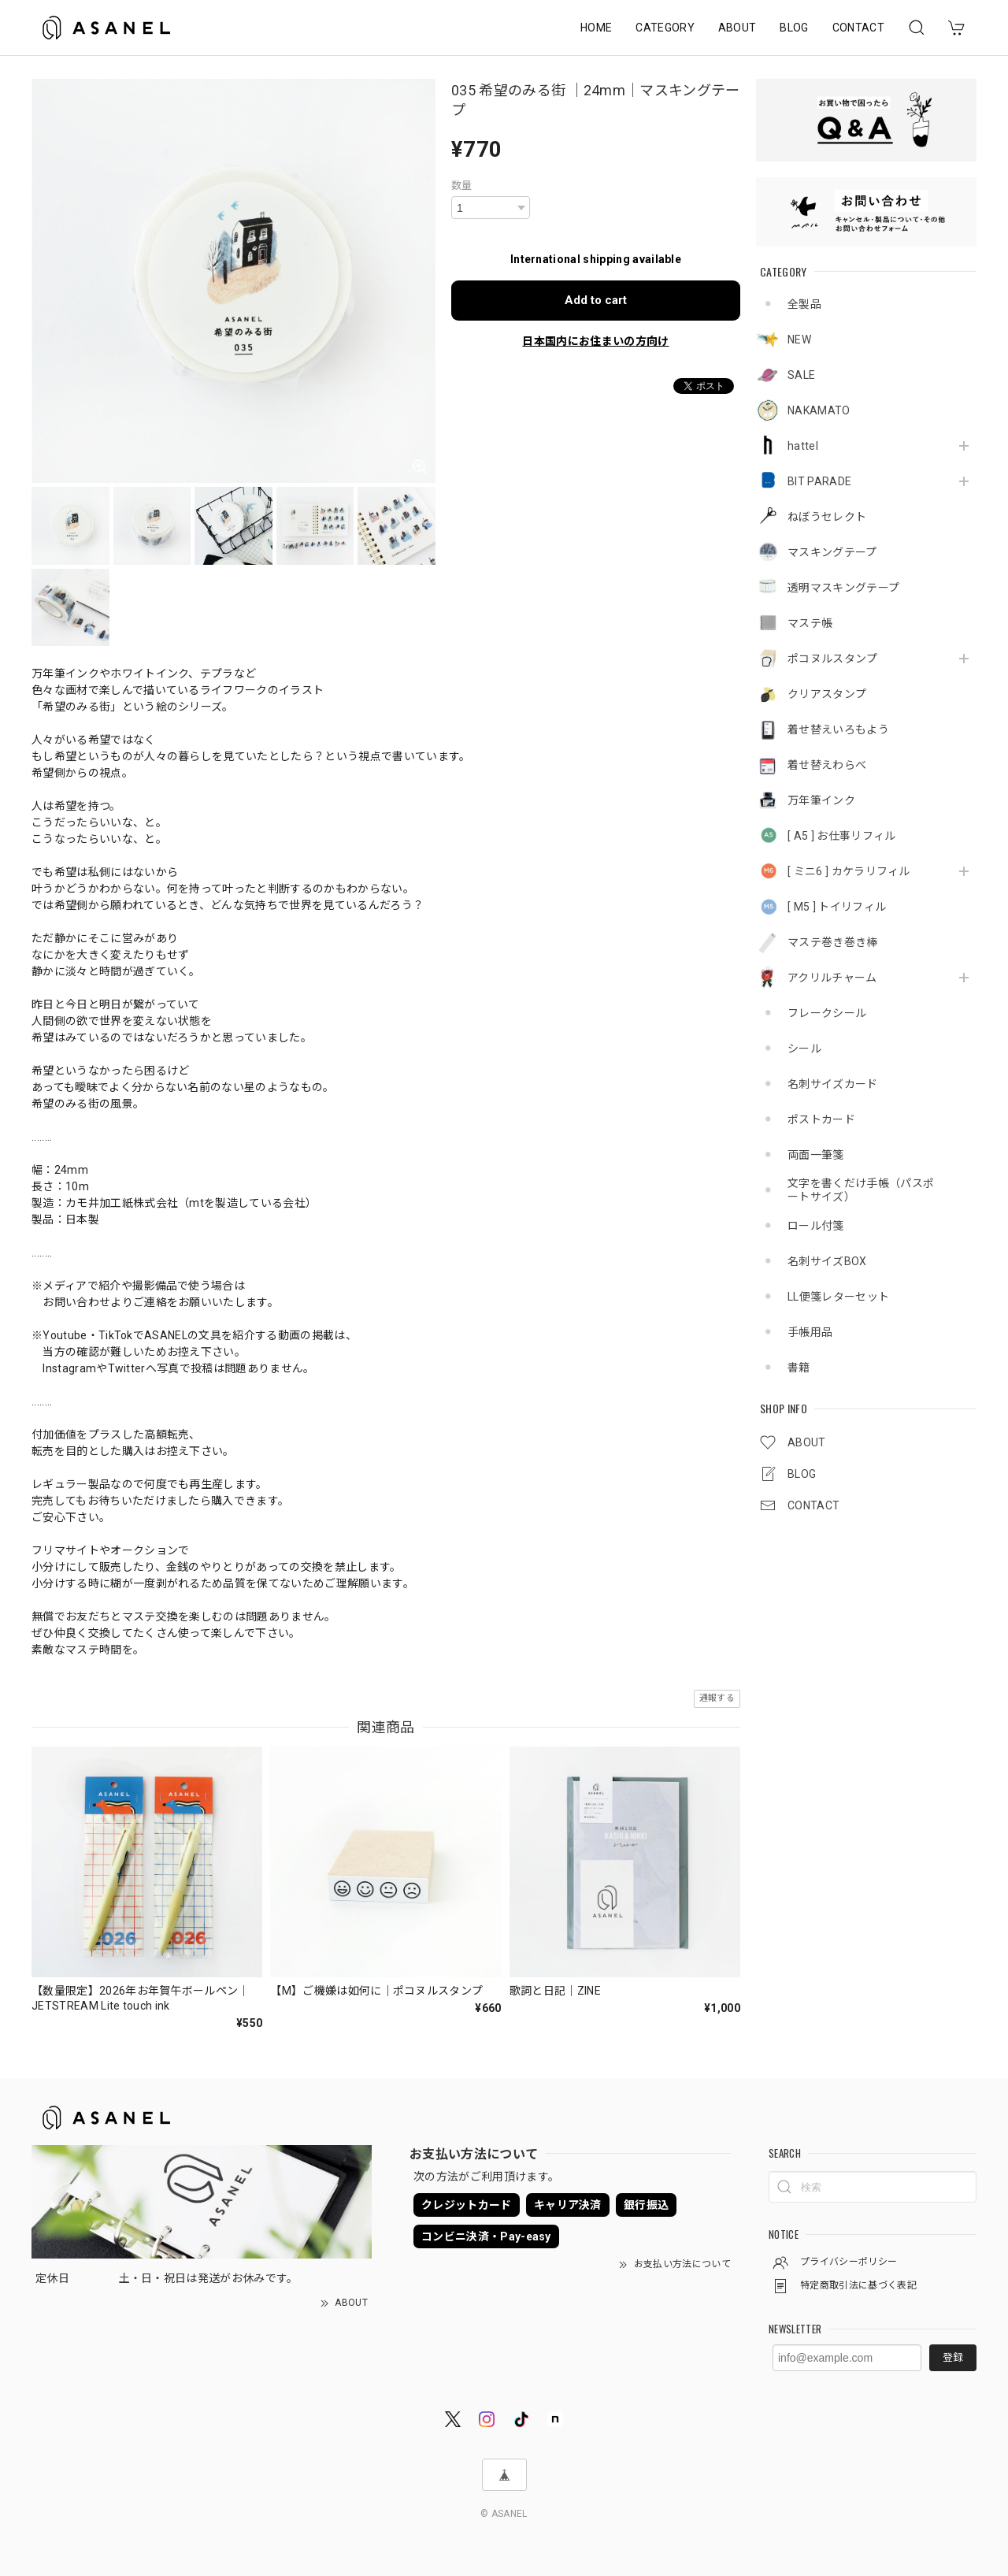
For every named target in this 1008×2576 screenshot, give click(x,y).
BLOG (794, 27)
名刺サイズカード (833, 1084)
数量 (461, 185)
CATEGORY (665, 27)
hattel (803, 446)
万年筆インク (821, 800)
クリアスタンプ (827, 694)
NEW (799, 339)
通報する (717, 1698)
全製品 (804, 304)
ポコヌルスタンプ (833, 658)
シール (804, 1048)
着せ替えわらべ (827, 765)
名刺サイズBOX (827, 1261)
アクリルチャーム (832, 977)
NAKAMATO (819, 410)
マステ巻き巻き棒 (833, 942)
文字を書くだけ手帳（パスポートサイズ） (861, 1190)
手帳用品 (810, 1332)
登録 (953, 2357)
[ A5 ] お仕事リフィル (841, 836)
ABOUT (737, 27)
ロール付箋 (816, 1225)
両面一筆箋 (816, 1155)
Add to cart (596, 300)
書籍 (799, 1367)
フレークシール (827, 1013)
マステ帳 (810, 623)
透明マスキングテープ (843, 587)
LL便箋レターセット (838, 1296)
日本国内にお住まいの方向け (595, 341)
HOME (596, 27)
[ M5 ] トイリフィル (837, 906)
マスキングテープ (832, 552)
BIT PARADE (819, 481)
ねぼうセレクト (827, 516)
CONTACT (858, 27)
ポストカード (821, 1119)
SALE (801, 375)
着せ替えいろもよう (838, 729)
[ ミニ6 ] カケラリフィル (849, 871)
